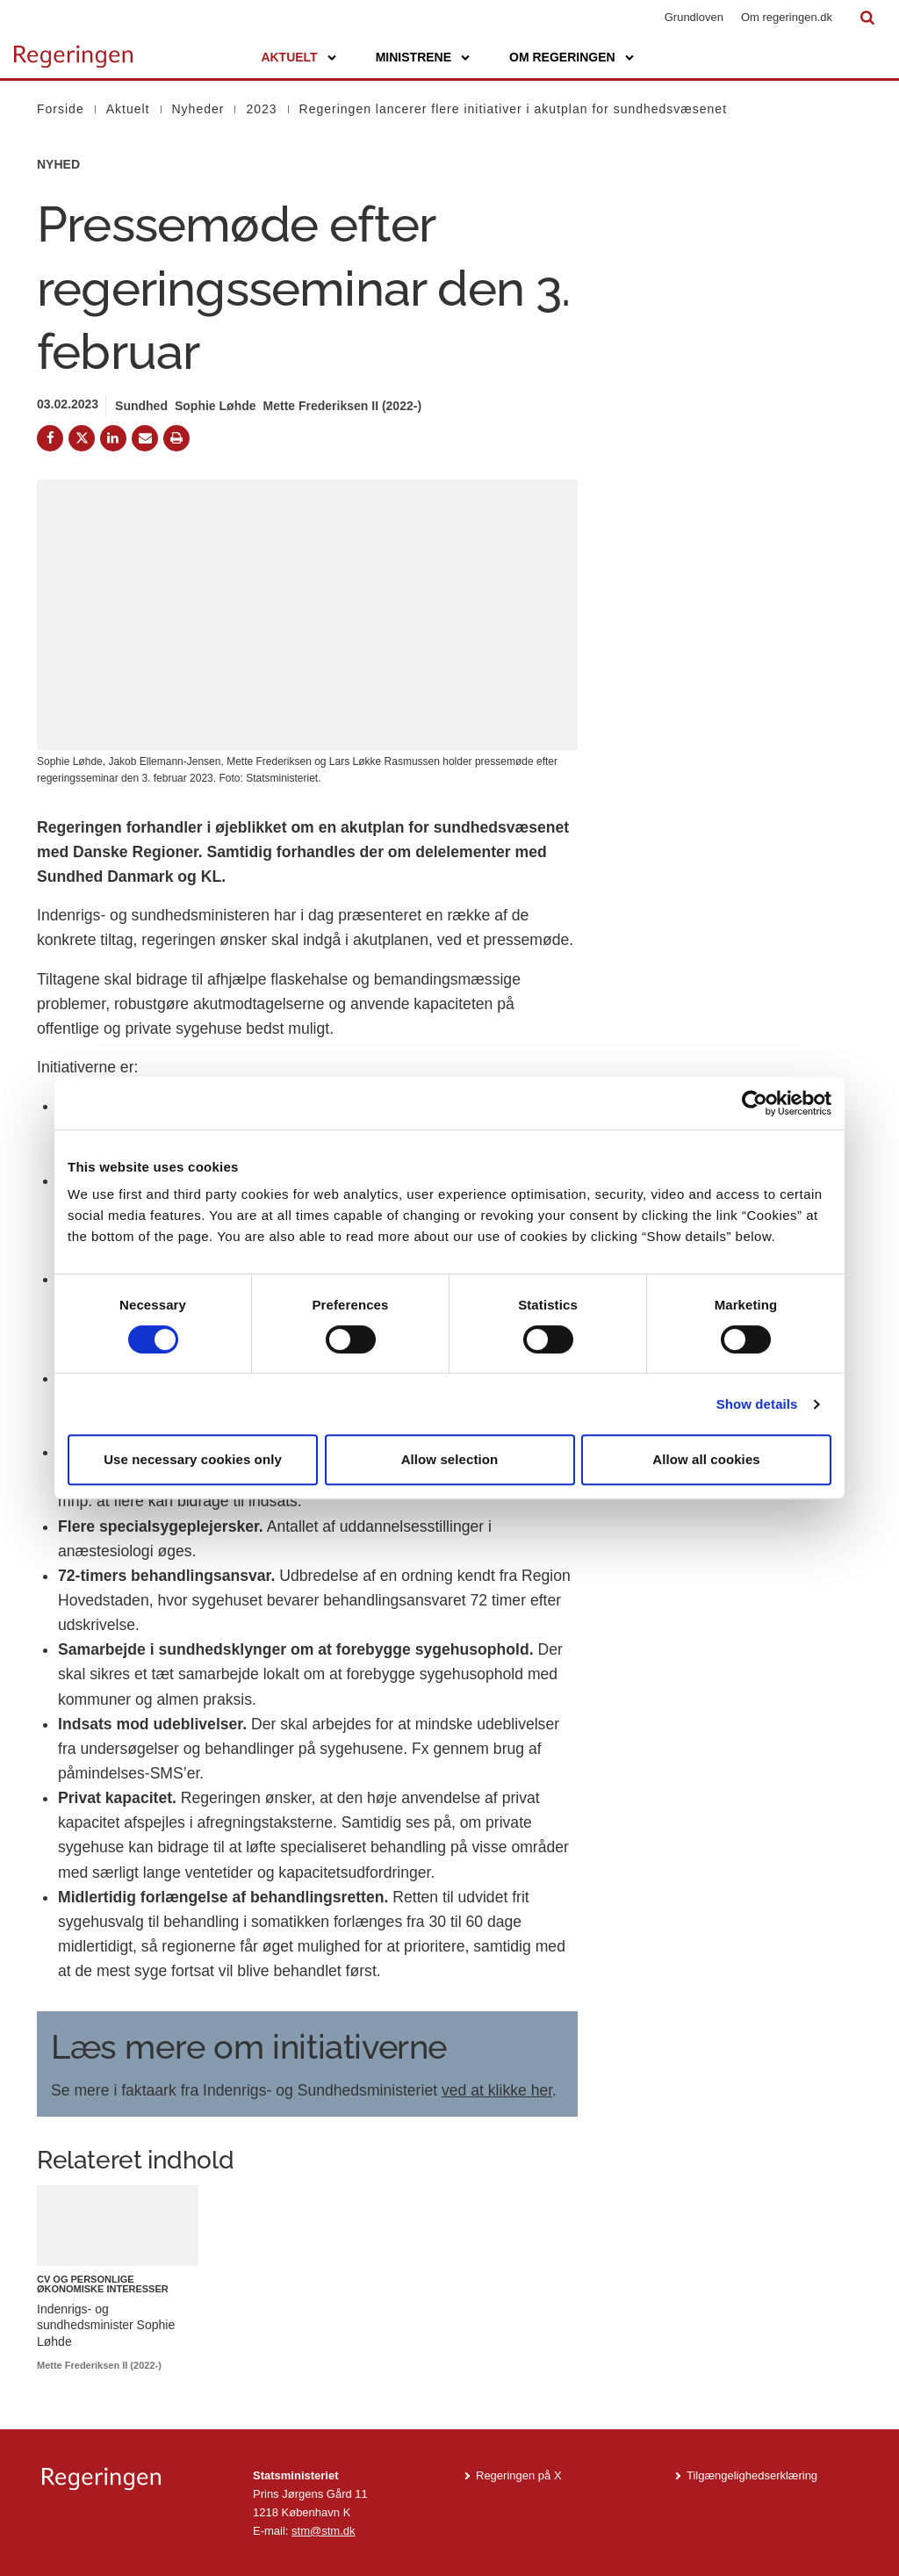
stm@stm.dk (323, 2530)
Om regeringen (562, 57)
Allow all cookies (706, 1459)
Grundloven (694, 17)
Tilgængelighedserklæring (752, 2475)
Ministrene (413, 57)
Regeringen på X (519, 2475)
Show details (757, 1403)
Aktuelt (289, 57)
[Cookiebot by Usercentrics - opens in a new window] (754, 1103)
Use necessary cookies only (193, 1459)
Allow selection (450, 1459)
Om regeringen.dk (786, 17)
